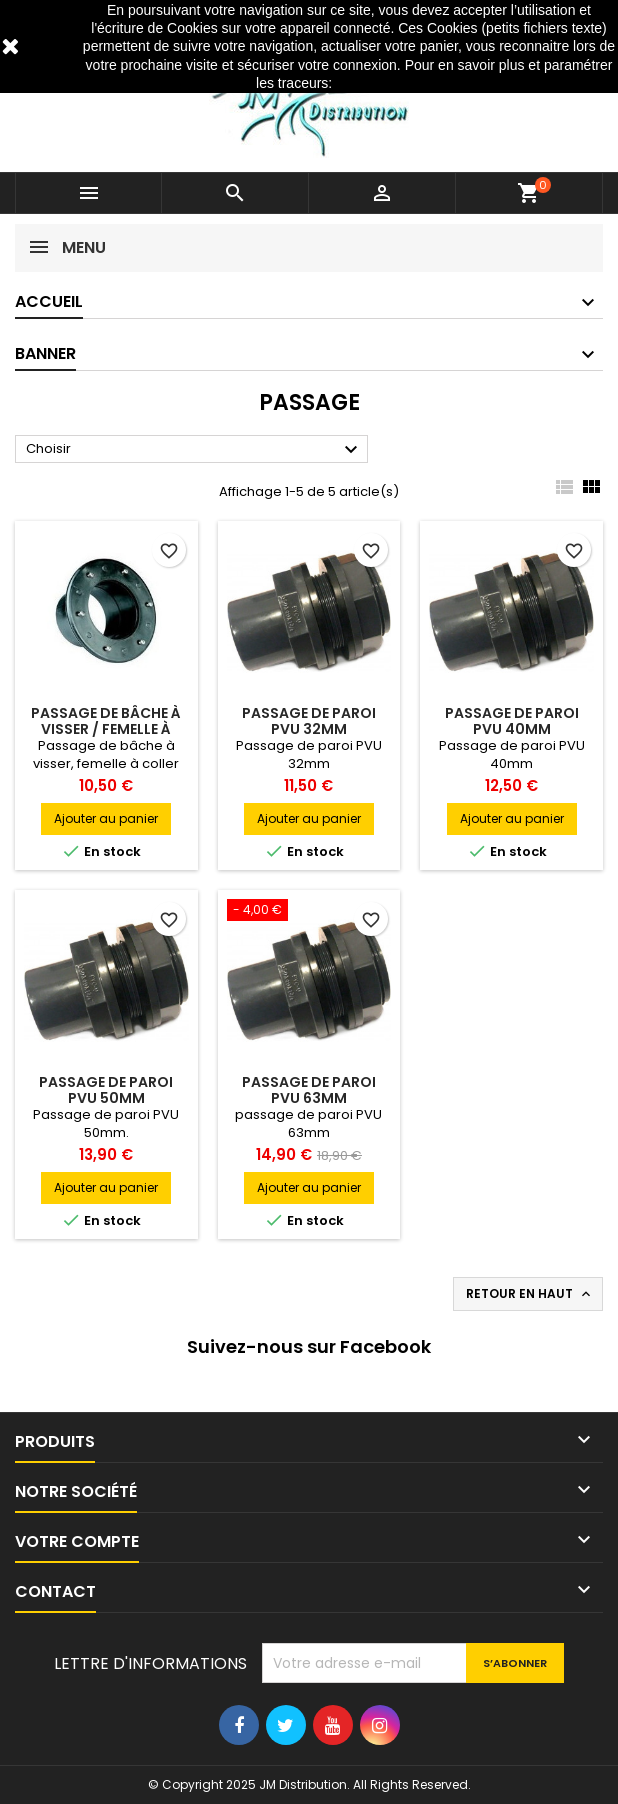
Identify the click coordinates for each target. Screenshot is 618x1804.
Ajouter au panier (106, 818)
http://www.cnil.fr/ (389, 83)
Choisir (194, 450)
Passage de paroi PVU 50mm (106, 1090)
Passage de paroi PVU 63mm (309, 1090)
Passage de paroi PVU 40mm (512, 721)
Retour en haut (530, 1294)
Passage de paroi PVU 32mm (309, 721)
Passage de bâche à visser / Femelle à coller (106, 729)
